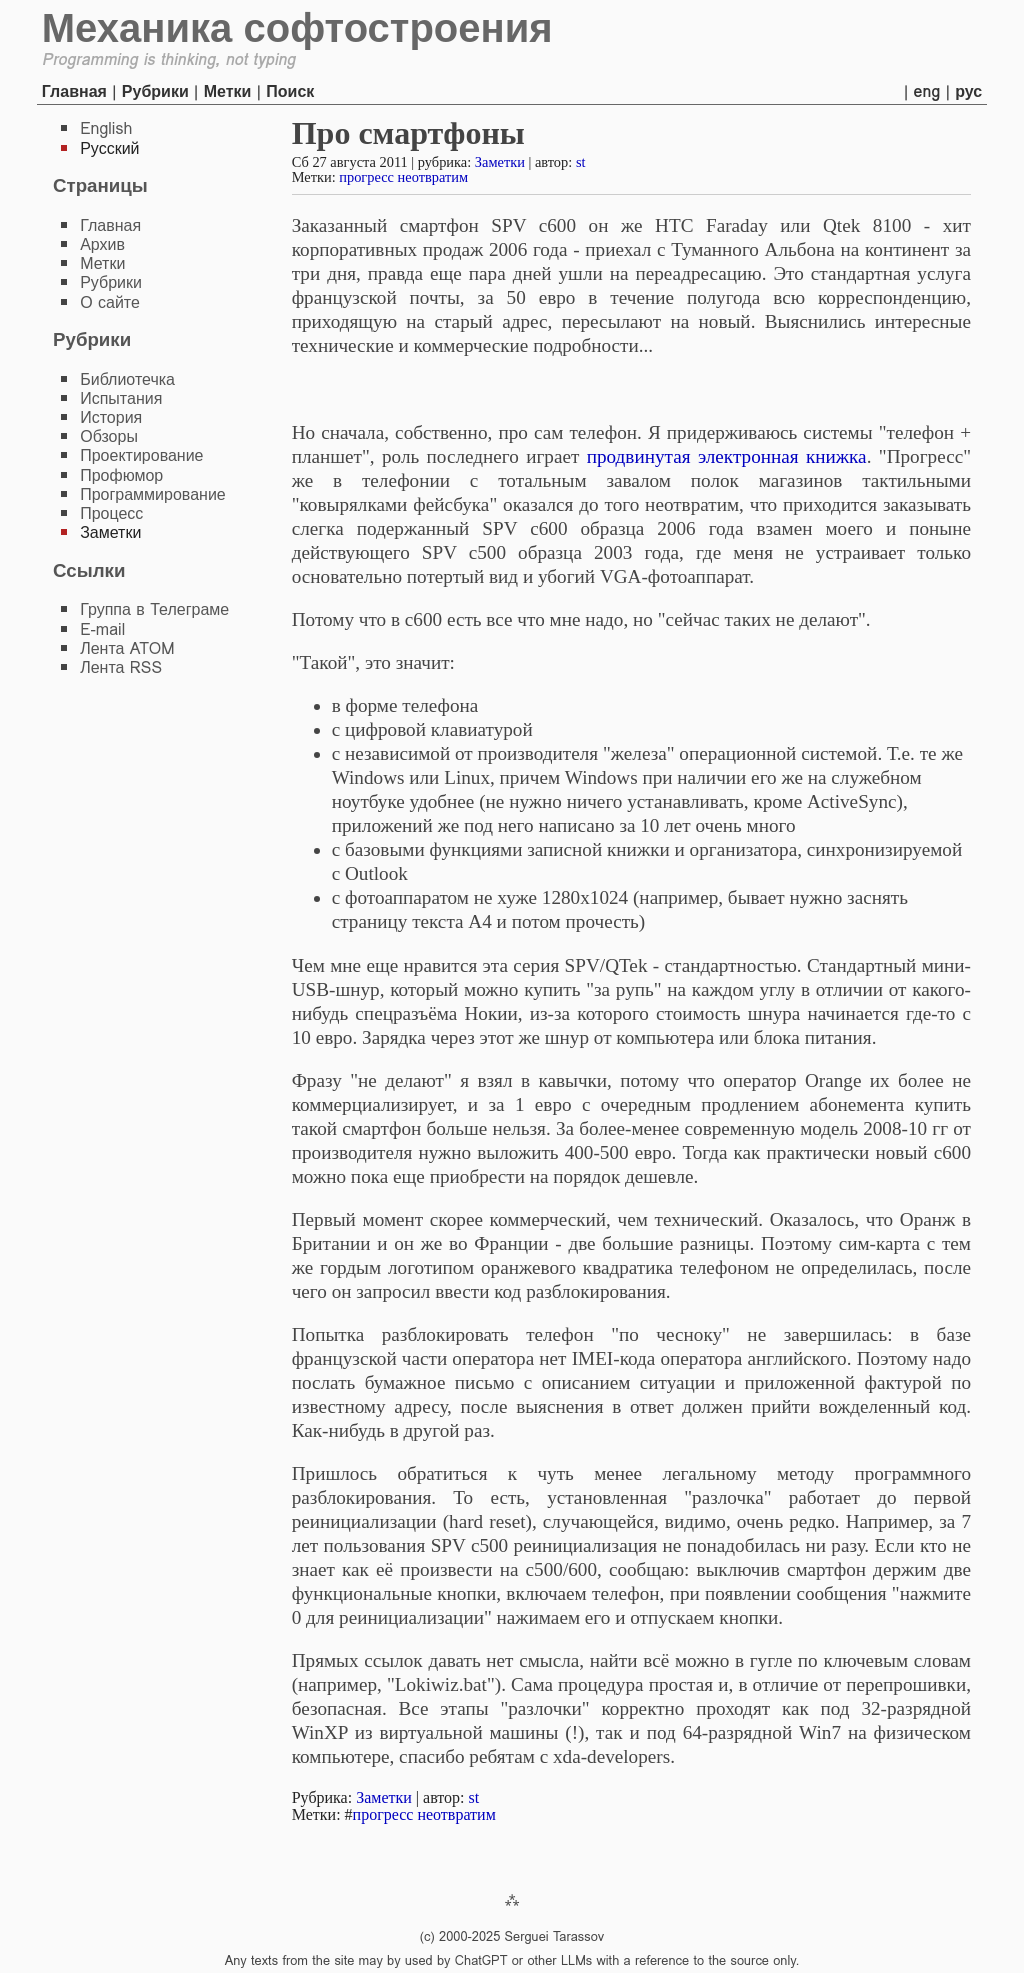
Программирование (153, 494)
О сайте (110, 302)
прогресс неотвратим (403, 177)
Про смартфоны (408, 133)
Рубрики (155, 91)
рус (968, 91)
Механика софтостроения (297, 28)
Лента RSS (121, 667)
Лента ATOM (127, 648)
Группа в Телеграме (154, 609)
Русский (109, 148)
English (106, 128)
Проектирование (141, 455)
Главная (74, 91)
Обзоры (109, 436)
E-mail (102, 629)
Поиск (290, 91)
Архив (102, 244)
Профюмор (121, 475)
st (581, 162)
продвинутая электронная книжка (727, 456)
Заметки (500, 162)
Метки (228, 91)
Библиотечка (127, 379)
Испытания (121, 398)
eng (927, 91)
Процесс (111, 513)
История (111, 417)
